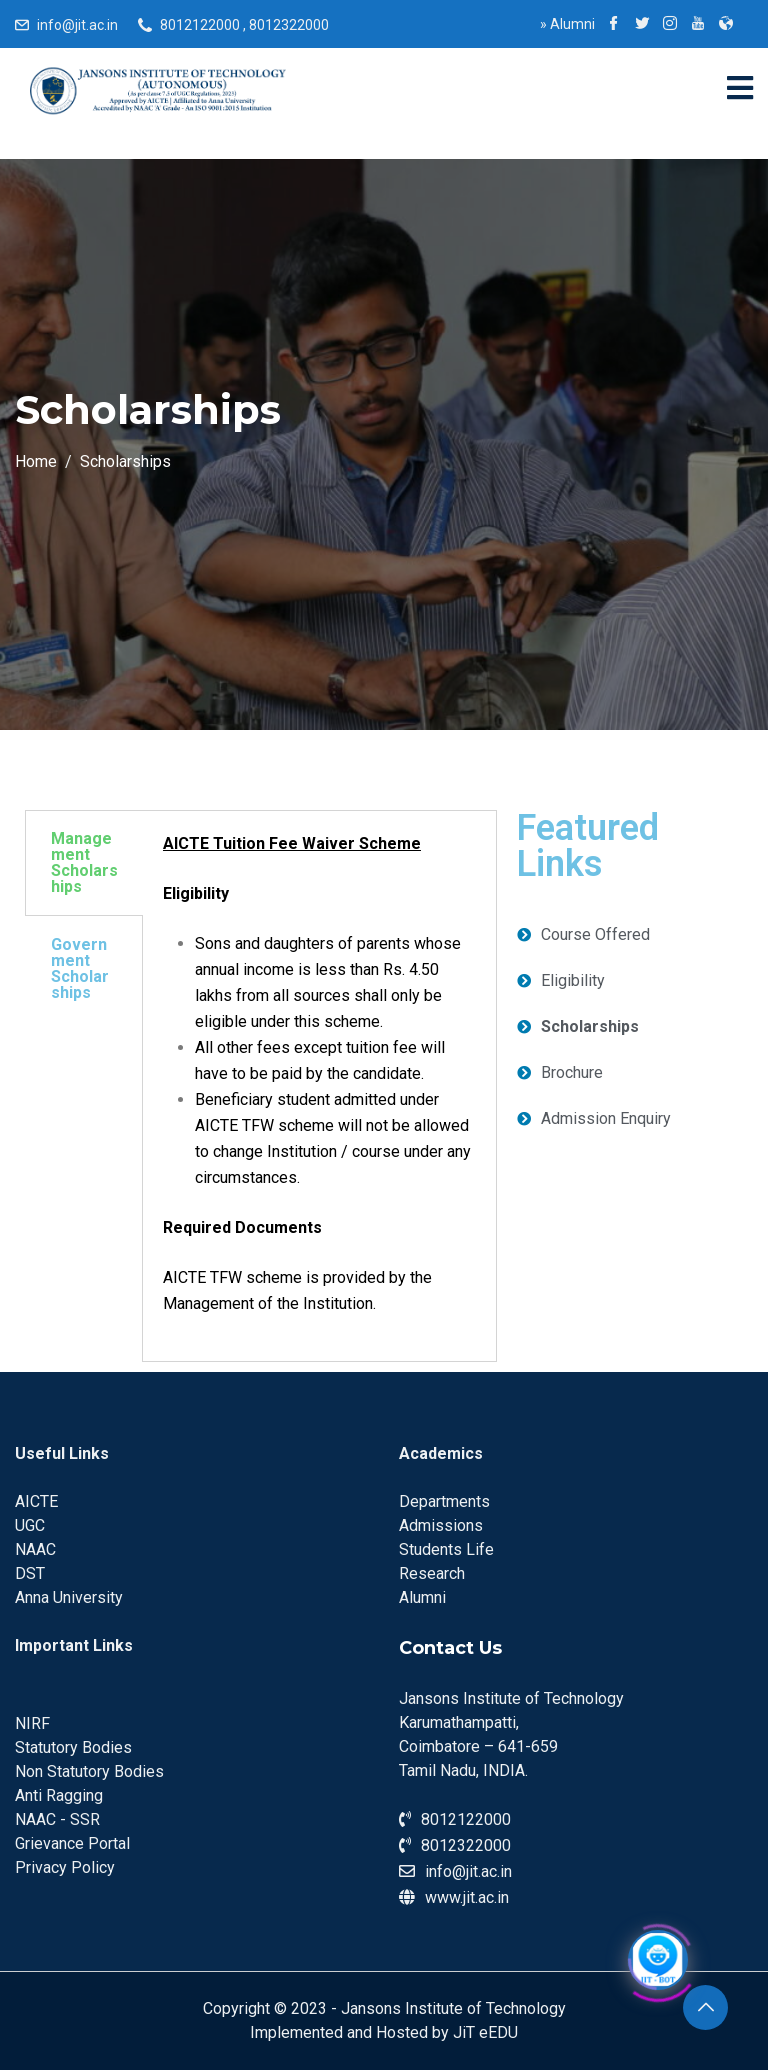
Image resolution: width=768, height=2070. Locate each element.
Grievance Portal (72, 1843)
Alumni (567, 24)
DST (30, 1573)
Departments (444, 1501)
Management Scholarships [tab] (84, 862)
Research (432, 1573)
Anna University (69, 1597)
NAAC (35, 1549)
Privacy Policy (65, 1867)
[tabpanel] (319, 1086)
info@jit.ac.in (77, 25)
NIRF (32, 1723)
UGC (30, 1525)
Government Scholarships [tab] (80, 968)
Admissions (441, 1525)
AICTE (36, 1501)
